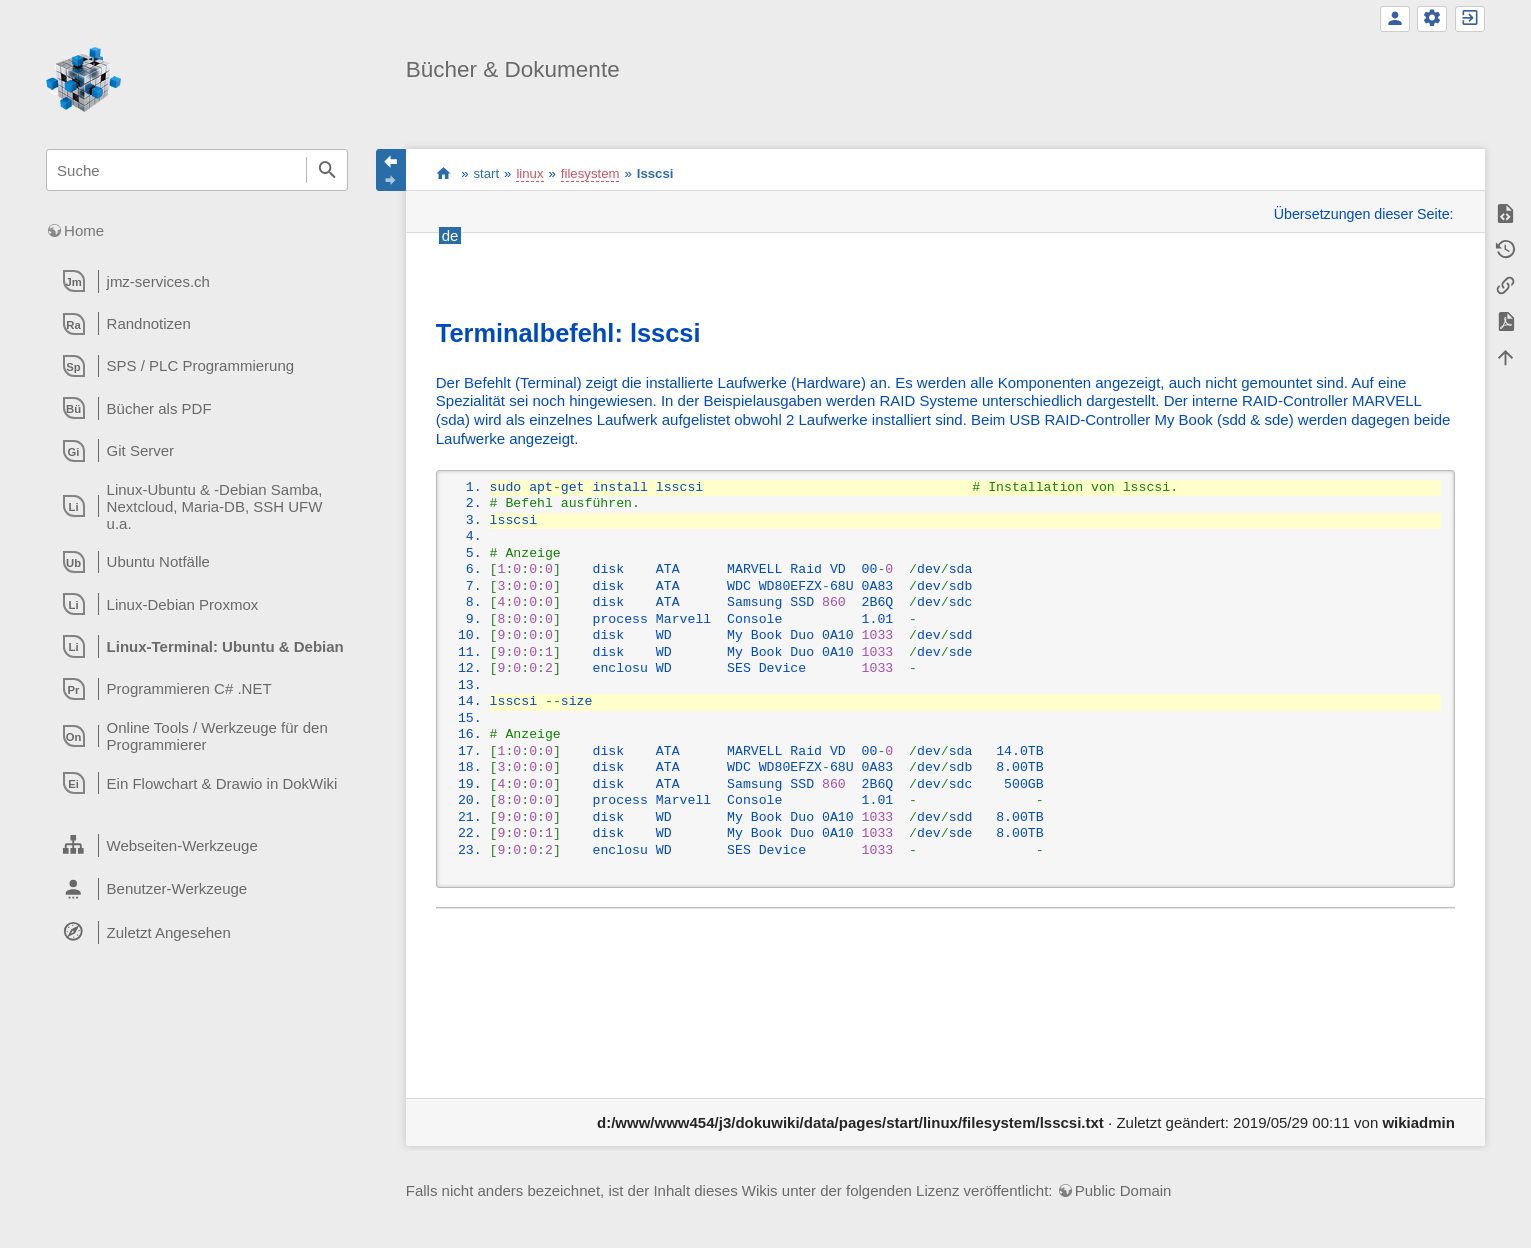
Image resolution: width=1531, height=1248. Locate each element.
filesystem (590, 173)
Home (84, 230)
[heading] (197, 281)
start (443, 173)
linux (529, 173)
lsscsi (655, 173)
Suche (327, 170)
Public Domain (1123, 1190)
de (450, 235)
